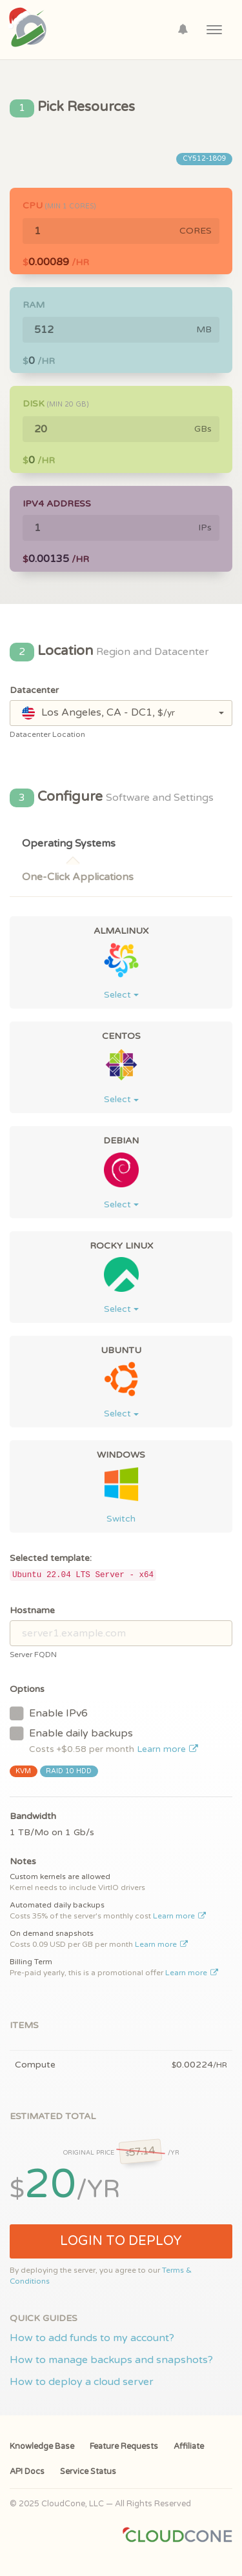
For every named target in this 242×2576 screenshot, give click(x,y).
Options (27, 1689)
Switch (121, 1518)
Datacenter (34, 690)
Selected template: (51, 1558)
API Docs (27, 2471)
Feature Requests (124, 2446)
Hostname (32, 1610)
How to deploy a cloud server (82, 2381)
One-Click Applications (78, 876)
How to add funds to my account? (92, 2337)
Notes (23, 1861)
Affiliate (189, 2446)
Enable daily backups (104, 1740)
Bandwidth (33, 1816)
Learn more (167, 1749)
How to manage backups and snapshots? (111, 2359)
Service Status (88, 2471)
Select (121, 994)
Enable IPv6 (49, 1713)
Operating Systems (69, 843)
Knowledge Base (42, 2446)
